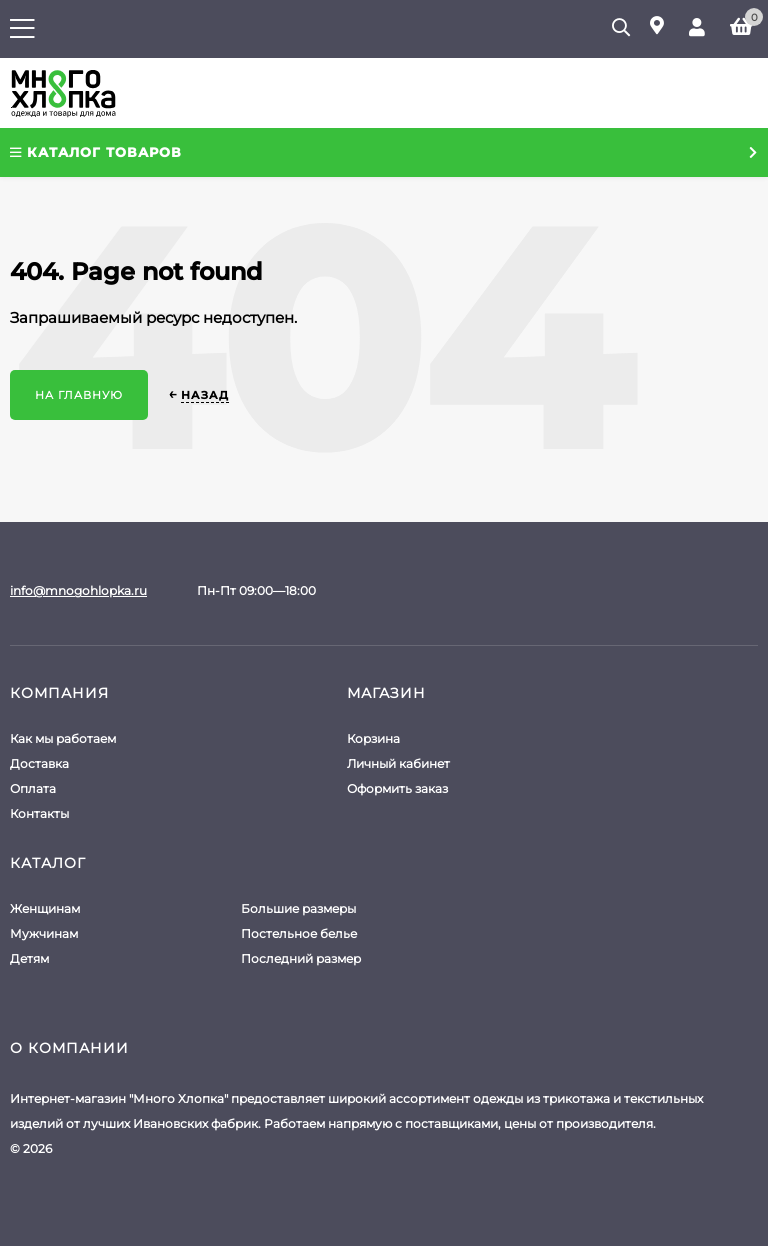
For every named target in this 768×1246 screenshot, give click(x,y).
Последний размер (301, 958)
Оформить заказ (397, 788)
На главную (79, 395)
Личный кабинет (398, 763)
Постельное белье (299, 933)
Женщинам (45, 908)
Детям (29, 958)
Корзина (373, 738)
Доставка (39, 763)
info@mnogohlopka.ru (78, 590)
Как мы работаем (63, 738)
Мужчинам (44, 933)
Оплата (33, 788)
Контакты (39, 813)
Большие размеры (298, 908)
